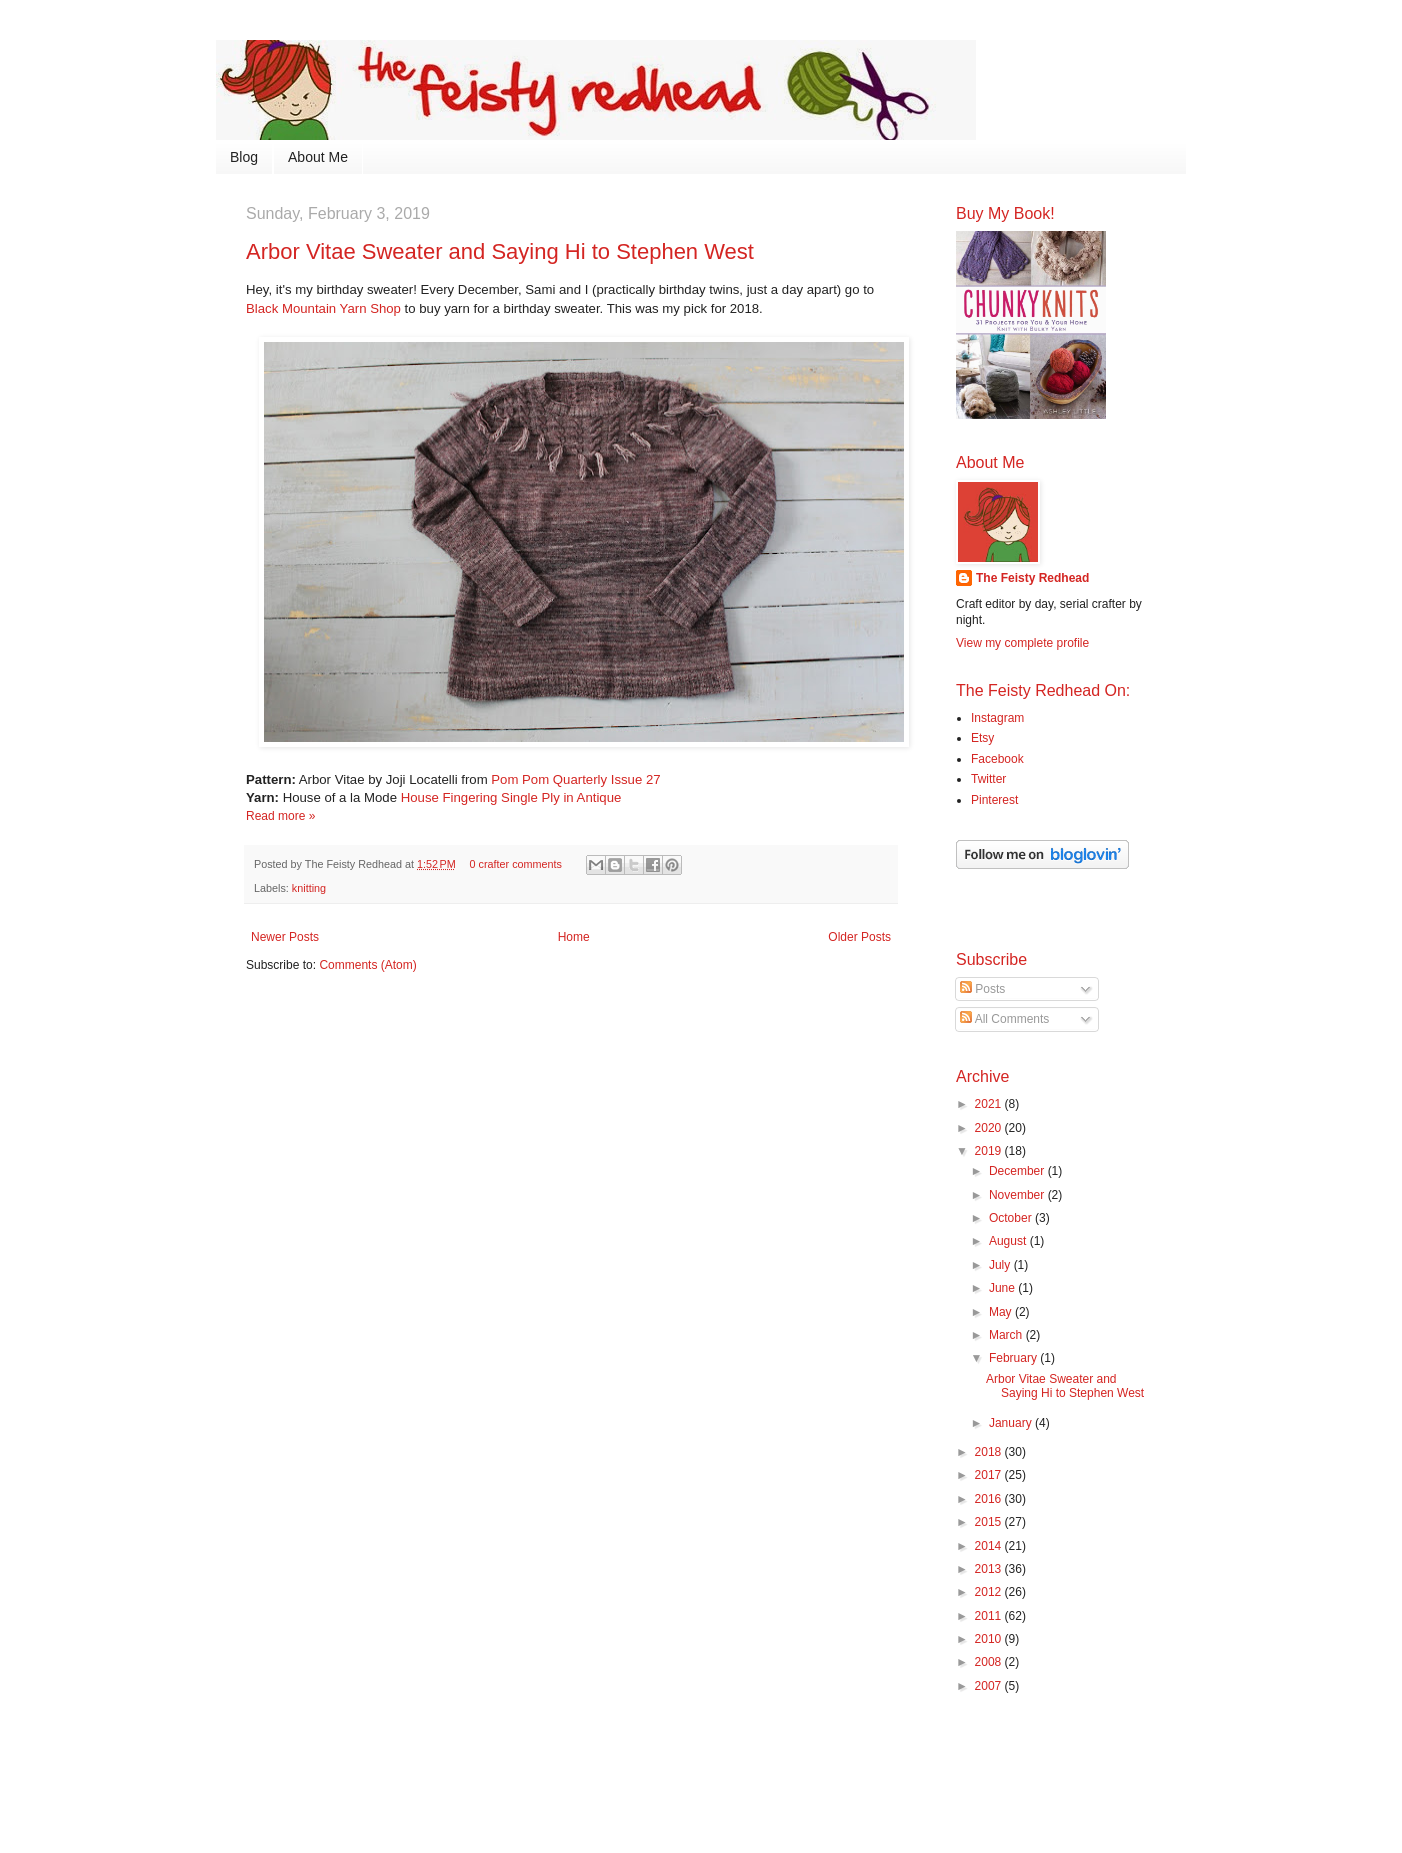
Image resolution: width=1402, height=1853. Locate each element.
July (1001, 1265)
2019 (990, 1151)
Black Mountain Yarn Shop (323, 308)
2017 (990, 1475)
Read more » (280, 816)
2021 (990, 1104)
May (1002, 1312)
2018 (990, 1452)
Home (574, 937)
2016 (990, 1499)
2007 (990, 1686)
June (1003, 1288)
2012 (990, 1592)
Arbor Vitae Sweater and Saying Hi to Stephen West (500, 251)
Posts (982, 989)
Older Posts (859, 937)
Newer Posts (285, 937)
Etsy (982, 738)
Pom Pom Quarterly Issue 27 (575, 779)
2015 (990, 1522)
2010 (990, 1639)
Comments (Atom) (367, 965)
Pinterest (994, 800)
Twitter (988, 779)
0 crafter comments (516, 864)
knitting (309, 888)
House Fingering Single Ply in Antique (511, 797)
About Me (318, 157)
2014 (990, 1546)
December (1018, 1171)
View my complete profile (1022, 643)
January (1012, 1423)
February (1014, 1358)
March (1007, 1335)
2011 (990, 1616)
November (1018, 1195)
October (1012, 1218)
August (1009, 1241)
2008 (990, 1662)
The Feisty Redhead (1032, 578)
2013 (990, 1569)
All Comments (1004, 1019)
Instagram (997, 718)
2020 (990, 1128)
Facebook (997, 759)
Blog (244, 157)
